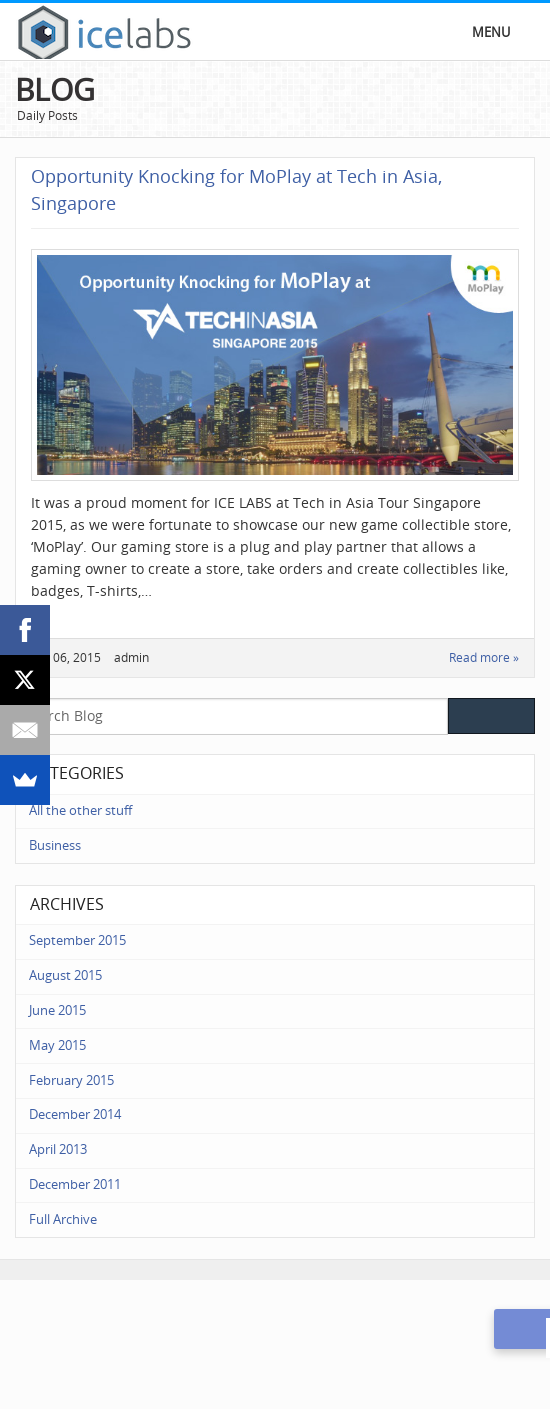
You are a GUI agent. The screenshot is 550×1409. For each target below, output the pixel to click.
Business (55, 845)
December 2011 (75, 1184)
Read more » (484, 658)
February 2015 (71, 1080)
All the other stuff (80, 810)
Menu (491, 32)
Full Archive (63, 1219)
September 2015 (77, 940)
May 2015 (57, 1045)
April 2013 (58, 1149)
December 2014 (75, 1114)
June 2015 (57, 1010)
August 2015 (65, 975)
